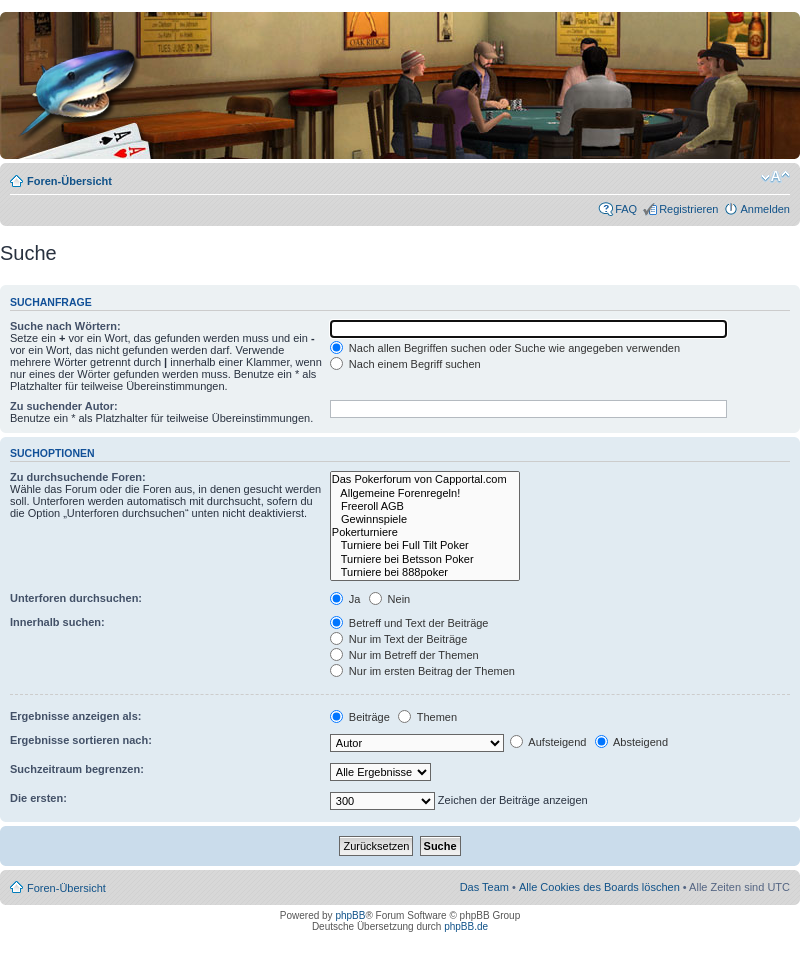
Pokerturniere (425, 532)
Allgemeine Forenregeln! (425, 493)
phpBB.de (466, 926)
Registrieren (688, 209)
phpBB (350, 915)
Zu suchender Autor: (64, 406)
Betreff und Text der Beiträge (409, 623)
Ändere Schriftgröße (775, 177)
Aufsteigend (548, 742)
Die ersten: (38, 798)
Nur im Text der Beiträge (398, 639)
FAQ (626, 209)
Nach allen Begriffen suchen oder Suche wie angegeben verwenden (505, 348)
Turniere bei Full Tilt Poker (425, 545)
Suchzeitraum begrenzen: (77, 769)
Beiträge (360, 717)
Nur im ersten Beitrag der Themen (422, 671)
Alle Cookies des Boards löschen (599, 887)
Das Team (484, 887)
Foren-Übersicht (69, 181)
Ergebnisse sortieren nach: (81, 740)
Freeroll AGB (425, 506)
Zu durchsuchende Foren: (78, 477)
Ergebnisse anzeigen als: (75, 716)
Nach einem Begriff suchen (405, 364)
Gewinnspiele (425, 519)
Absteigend (632, 742)
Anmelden (765, 209)
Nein (390, 599)
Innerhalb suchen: (57, 622)
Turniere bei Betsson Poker (425, 559)
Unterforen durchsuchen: (76, 598)
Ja (345, 599)
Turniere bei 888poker (425, 572)
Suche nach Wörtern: (65, 326)
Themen (427, 717)
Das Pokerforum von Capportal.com (425, 479)
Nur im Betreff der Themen (404, 655)
